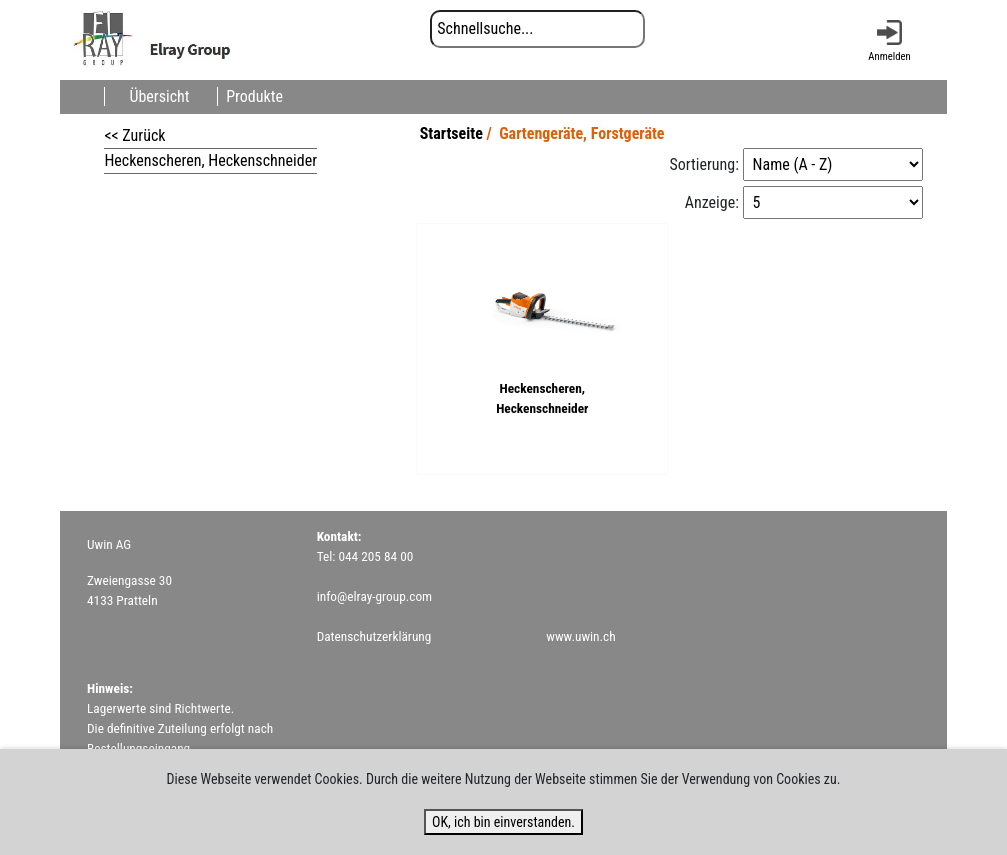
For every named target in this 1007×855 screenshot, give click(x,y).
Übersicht (159, 96)
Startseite (451, 133)
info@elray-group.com (375, 596)
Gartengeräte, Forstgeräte (581, 133)
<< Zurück (134, 135)
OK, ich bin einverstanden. (503, 822)
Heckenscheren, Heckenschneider (210, 160)
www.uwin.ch (580, 636)
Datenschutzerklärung (374, 636)
